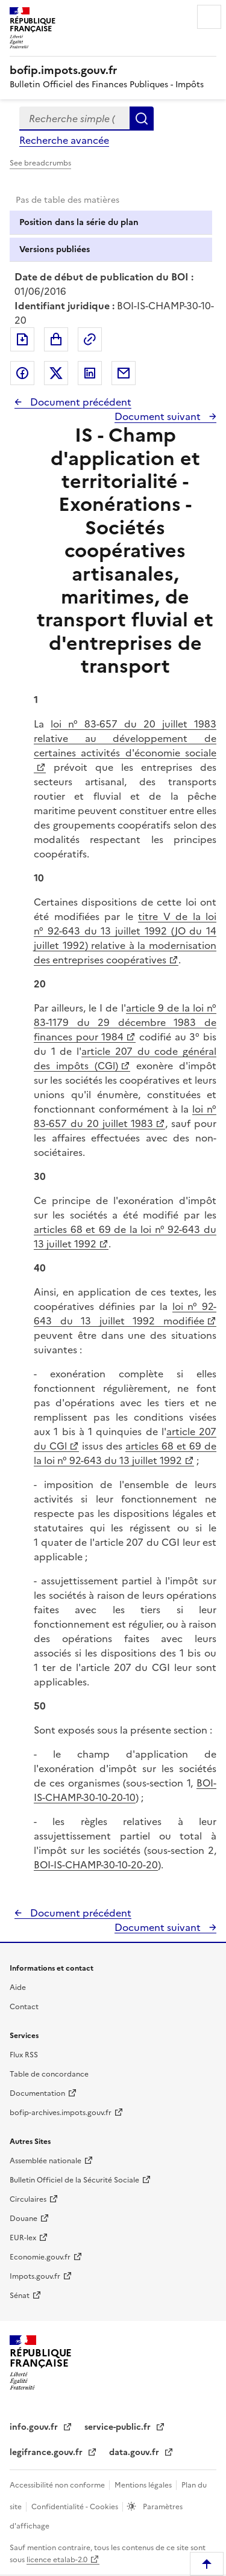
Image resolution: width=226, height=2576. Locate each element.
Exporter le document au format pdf (22, 339)
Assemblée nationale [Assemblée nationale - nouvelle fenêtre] (45, 2160)
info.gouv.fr (35, 2427)
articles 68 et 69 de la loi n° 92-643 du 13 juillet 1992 (125, 1453)
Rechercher (142, 119)
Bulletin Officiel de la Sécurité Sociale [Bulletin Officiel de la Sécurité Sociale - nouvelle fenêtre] (74, 2180)
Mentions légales (144, 2485)
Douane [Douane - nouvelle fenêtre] (23, 2218)
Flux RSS (24, 2054)
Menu (209, 17)
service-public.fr (118, 2427)
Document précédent (79, 402)
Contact (24, 2006)
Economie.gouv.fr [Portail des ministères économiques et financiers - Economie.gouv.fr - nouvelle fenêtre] (40, 2257)
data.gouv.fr (135, 2452)
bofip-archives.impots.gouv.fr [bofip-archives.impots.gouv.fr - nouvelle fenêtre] (60, 2112)
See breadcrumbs (40, 163)
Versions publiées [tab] (54, 249)
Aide (18, 1987)
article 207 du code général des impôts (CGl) (125, 1058)
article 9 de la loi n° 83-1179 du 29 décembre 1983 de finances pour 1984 (125, 1022)
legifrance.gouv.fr (47, 2452)
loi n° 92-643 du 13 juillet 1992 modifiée (125, 1313)
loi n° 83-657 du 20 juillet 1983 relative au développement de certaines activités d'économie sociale (125, 738)
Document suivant (159, 416)
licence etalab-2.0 (57, 2559)
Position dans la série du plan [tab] (79, 222)
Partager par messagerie (123, 373)
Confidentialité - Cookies (75, 2506)
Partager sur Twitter (56, 373)
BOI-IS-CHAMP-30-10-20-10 (125, 1790)
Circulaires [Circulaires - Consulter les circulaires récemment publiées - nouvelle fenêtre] (28, 2199)
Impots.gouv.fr (35, 2276)
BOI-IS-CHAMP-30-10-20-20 (96, 1865)
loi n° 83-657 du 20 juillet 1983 (125, 1116)
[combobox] (74, 119)
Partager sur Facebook (22, 373)
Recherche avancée (64, 140)
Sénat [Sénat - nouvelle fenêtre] (20, 2295)
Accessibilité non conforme (58, 2485)
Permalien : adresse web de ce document (90, 339)
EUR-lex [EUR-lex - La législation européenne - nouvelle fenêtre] (23, 2237)
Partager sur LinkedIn (90, 373)
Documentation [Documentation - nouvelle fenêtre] (37, 2093)
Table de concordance (49, 2074)
